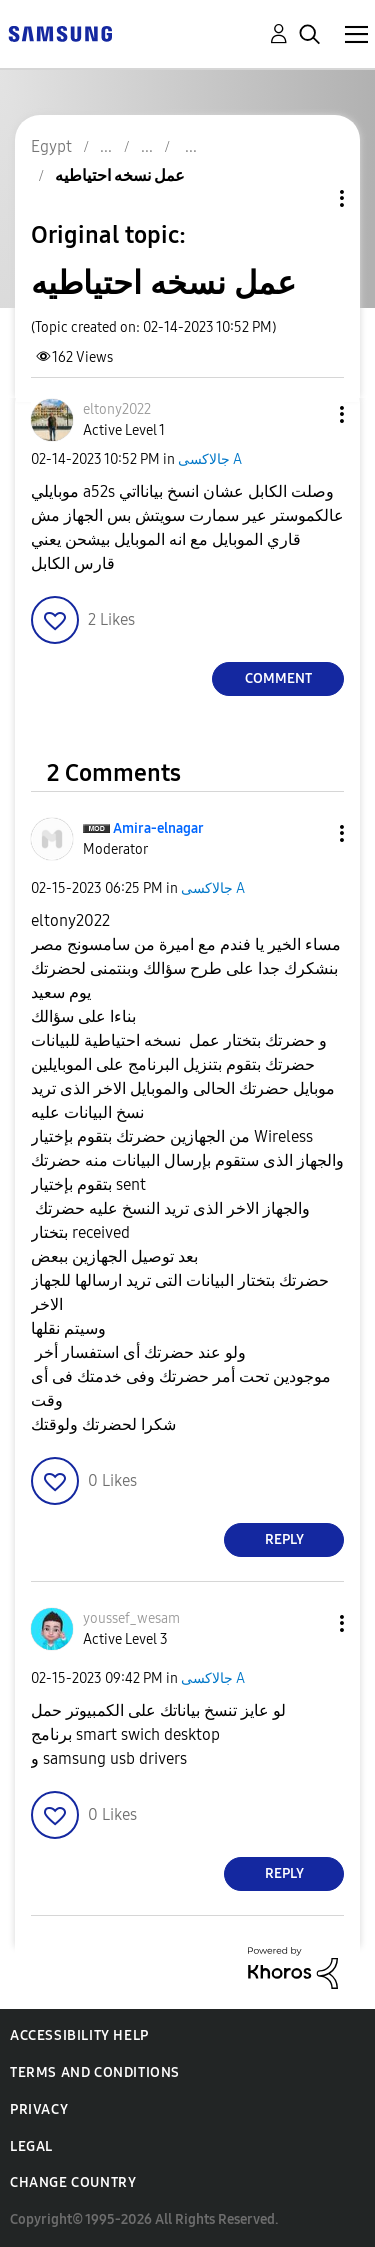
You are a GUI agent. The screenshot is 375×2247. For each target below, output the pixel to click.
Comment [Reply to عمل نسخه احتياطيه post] (278, 678)
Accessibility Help (79, 2035)
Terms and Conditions (95, 2072)
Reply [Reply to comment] (284, 1539)
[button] (309, 414)
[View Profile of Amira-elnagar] (158, 828)
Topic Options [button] (308, 198)
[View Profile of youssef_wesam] (131, 1618)
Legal (31, 2146)
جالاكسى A (210, 459)
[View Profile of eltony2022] (117, 409)
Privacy (39, 2109)
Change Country (73, 2182)
